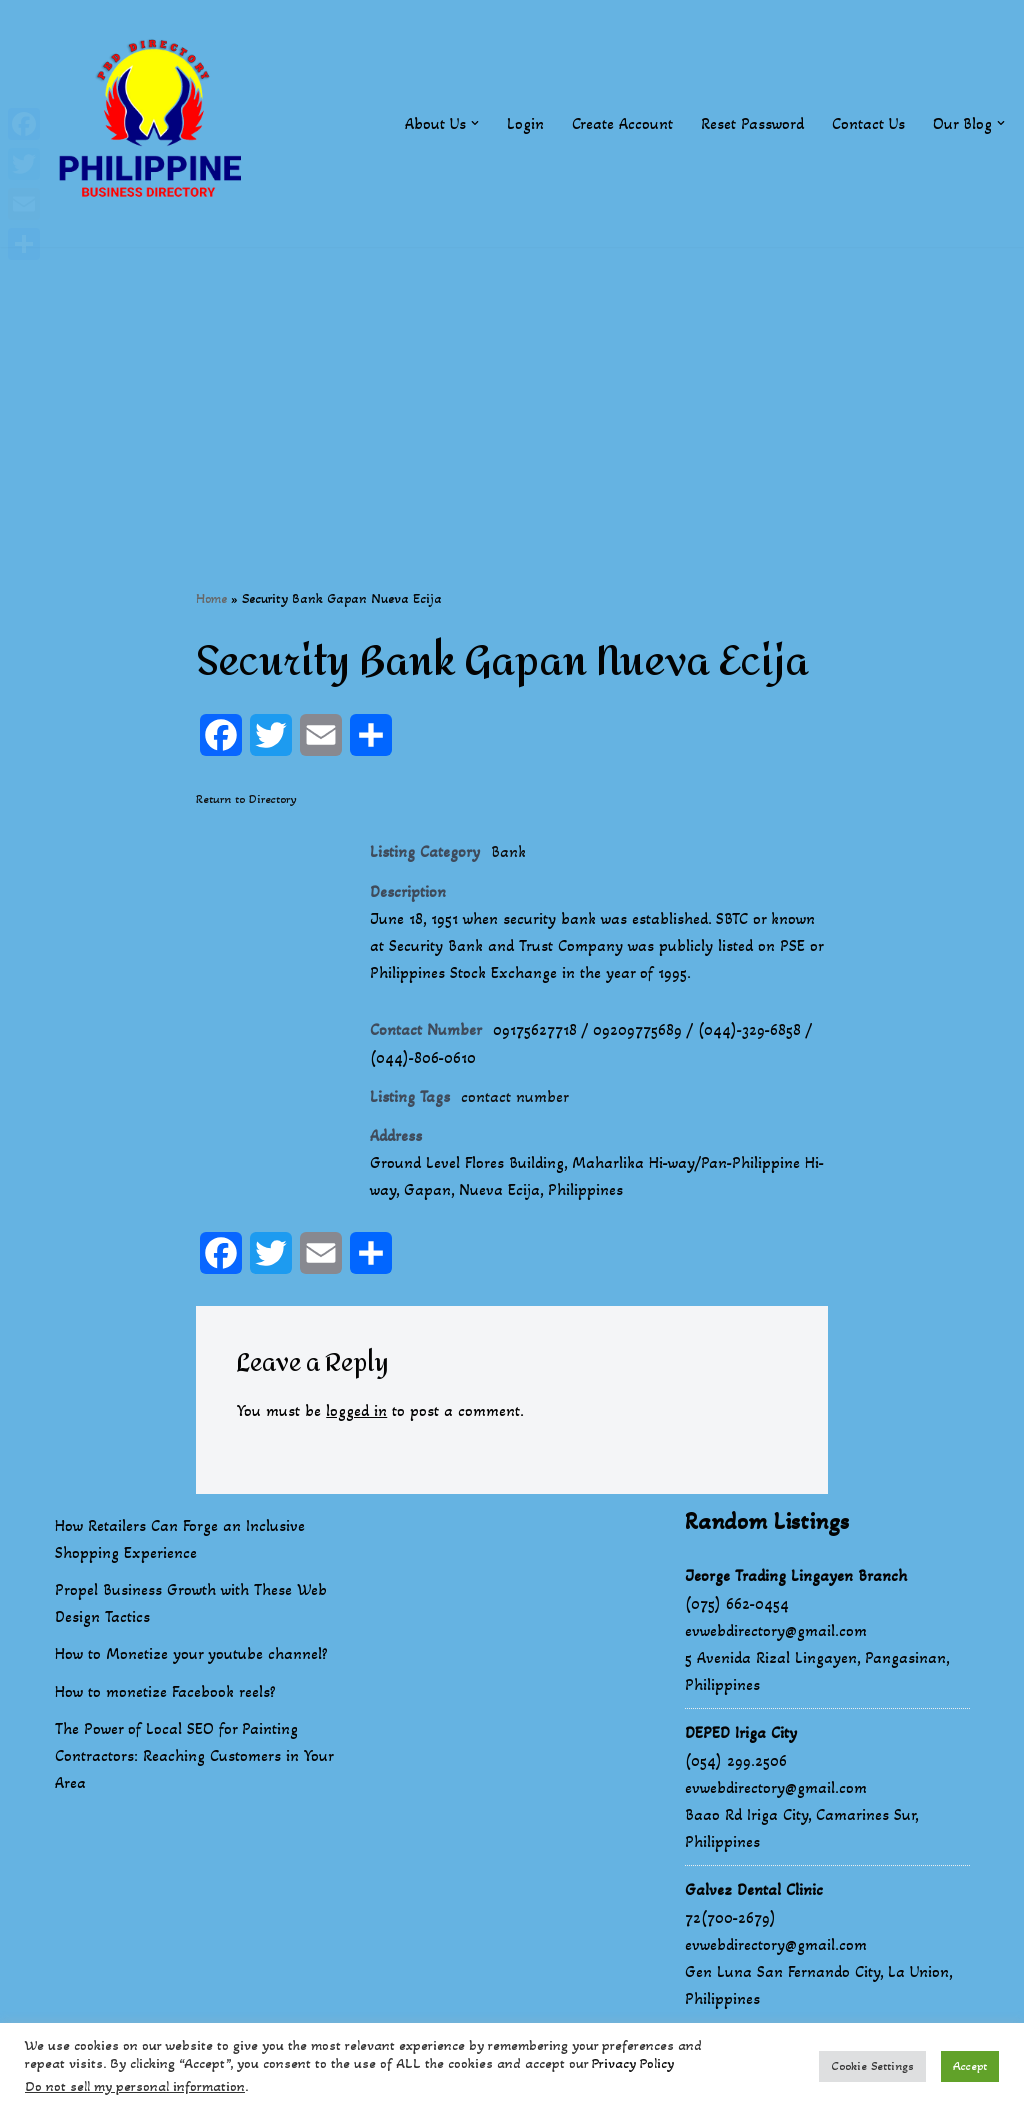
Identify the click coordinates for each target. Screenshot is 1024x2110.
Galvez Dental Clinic (754, 1889)
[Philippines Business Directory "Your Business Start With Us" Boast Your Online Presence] (155, 123)
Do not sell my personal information (135, 2086)
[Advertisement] (512, 387)
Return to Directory (246, 799)
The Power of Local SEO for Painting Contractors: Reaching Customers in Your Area (194, 1755)
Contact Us (868, 123)
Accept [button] (970, 2066)
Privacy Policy (633, 2063)
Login (525, 123)
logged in (356, 1410)
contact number (515, 1096)
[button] (475, 123)
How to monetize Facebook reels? (165, 1691)
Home (211, 598)
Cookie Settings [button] (872, 2066)
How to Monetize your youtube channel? (191, 1653)
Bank (508, 851)
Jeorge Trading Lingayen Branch (796, 1575)
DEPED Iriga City (741, 1732)
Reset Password (752, 123)
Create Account (622, 123)
